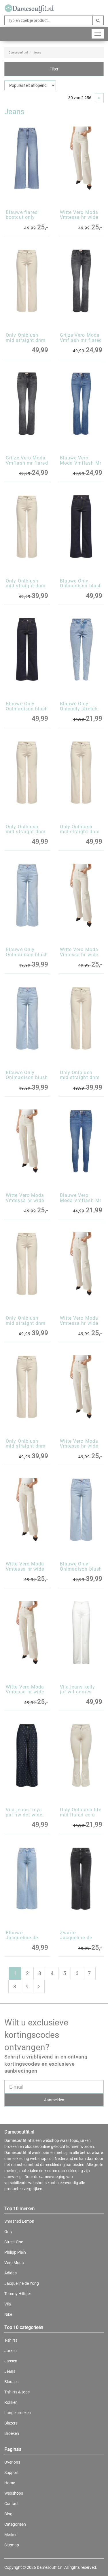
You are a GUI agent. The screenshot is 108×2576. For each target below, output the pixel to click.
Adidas (10, 2273)
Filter (54, 69)
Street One (13, 2242)
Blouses (11, 2381)
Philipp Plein (15, 2252)
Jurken (10, 2350)
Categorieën (15, 2524)
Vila (7, 2304)
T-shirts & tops (17, 2392)
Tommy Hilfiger (17, 2293)
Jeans (9, 2371)
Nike (8, 2314)
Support (11, 2472)
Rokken (11, 2402)
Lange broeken (17, 2412)
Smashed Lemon (19, 2221)
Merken (11, 2534)
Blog (8, 2514)
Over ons (12, 2462)
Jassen (10, 2361)
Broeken (11, 2433)
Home (9, 2483)
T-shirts (10, 2340)
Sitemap (11, 2545)
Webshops (13, 2493)
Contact (11, 2503)
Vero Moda (14, 2262)
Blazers (11, 2423)
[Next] (99, 98)
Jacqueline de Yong (21, 2283)
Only (8, 2231)
